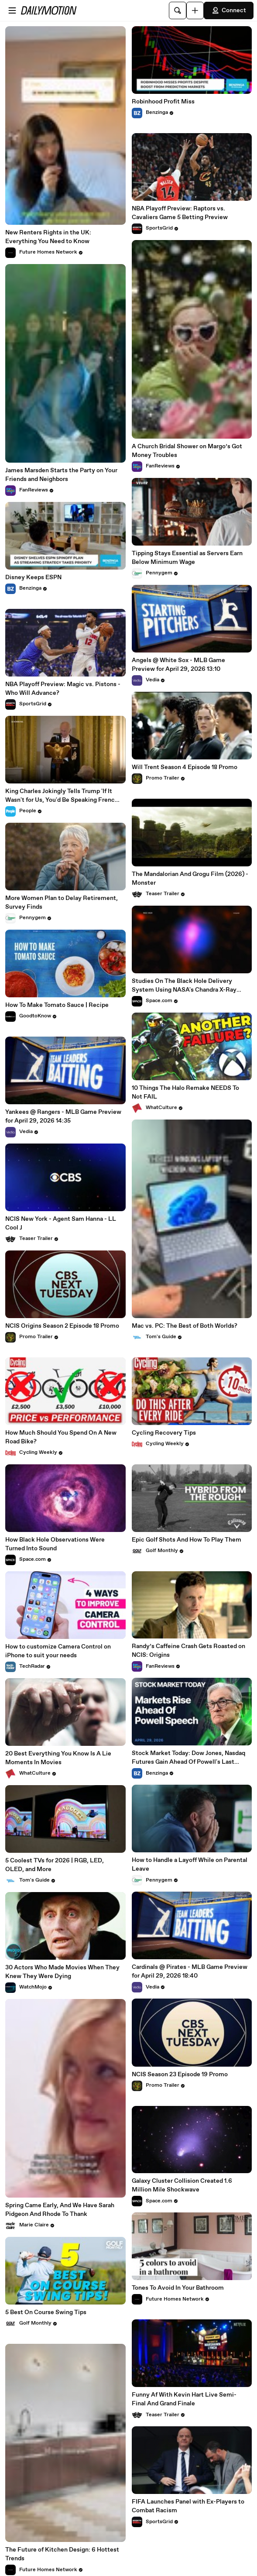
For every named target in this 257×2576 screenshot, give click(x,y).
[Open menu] (12, 10)
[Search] (177, 10)
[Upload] (195, 10)
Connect (228, 10)
